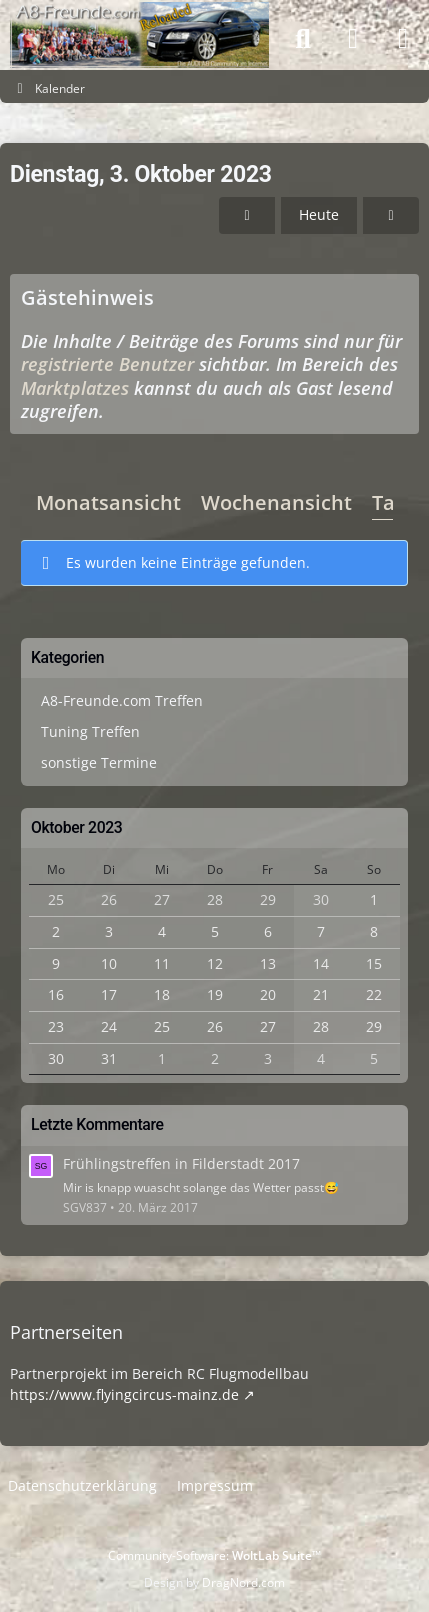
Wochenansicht (276, 501)
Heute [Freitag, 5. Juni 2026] (319, 214)
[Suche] (303, 39)
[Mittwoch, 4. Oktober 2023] (391, 215)
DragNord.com (243, 1582)
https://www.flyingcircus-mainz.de (124, 1394)
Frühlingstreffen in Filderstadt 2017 (181, 1163)
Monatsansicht (108, 501)
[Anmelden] (353, 39)
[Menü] (403, 39)
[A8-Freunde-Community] (139, 20)
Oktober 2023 (76, 827)
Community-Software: (214, 1555)
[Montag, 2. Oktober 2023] (247, 215)
